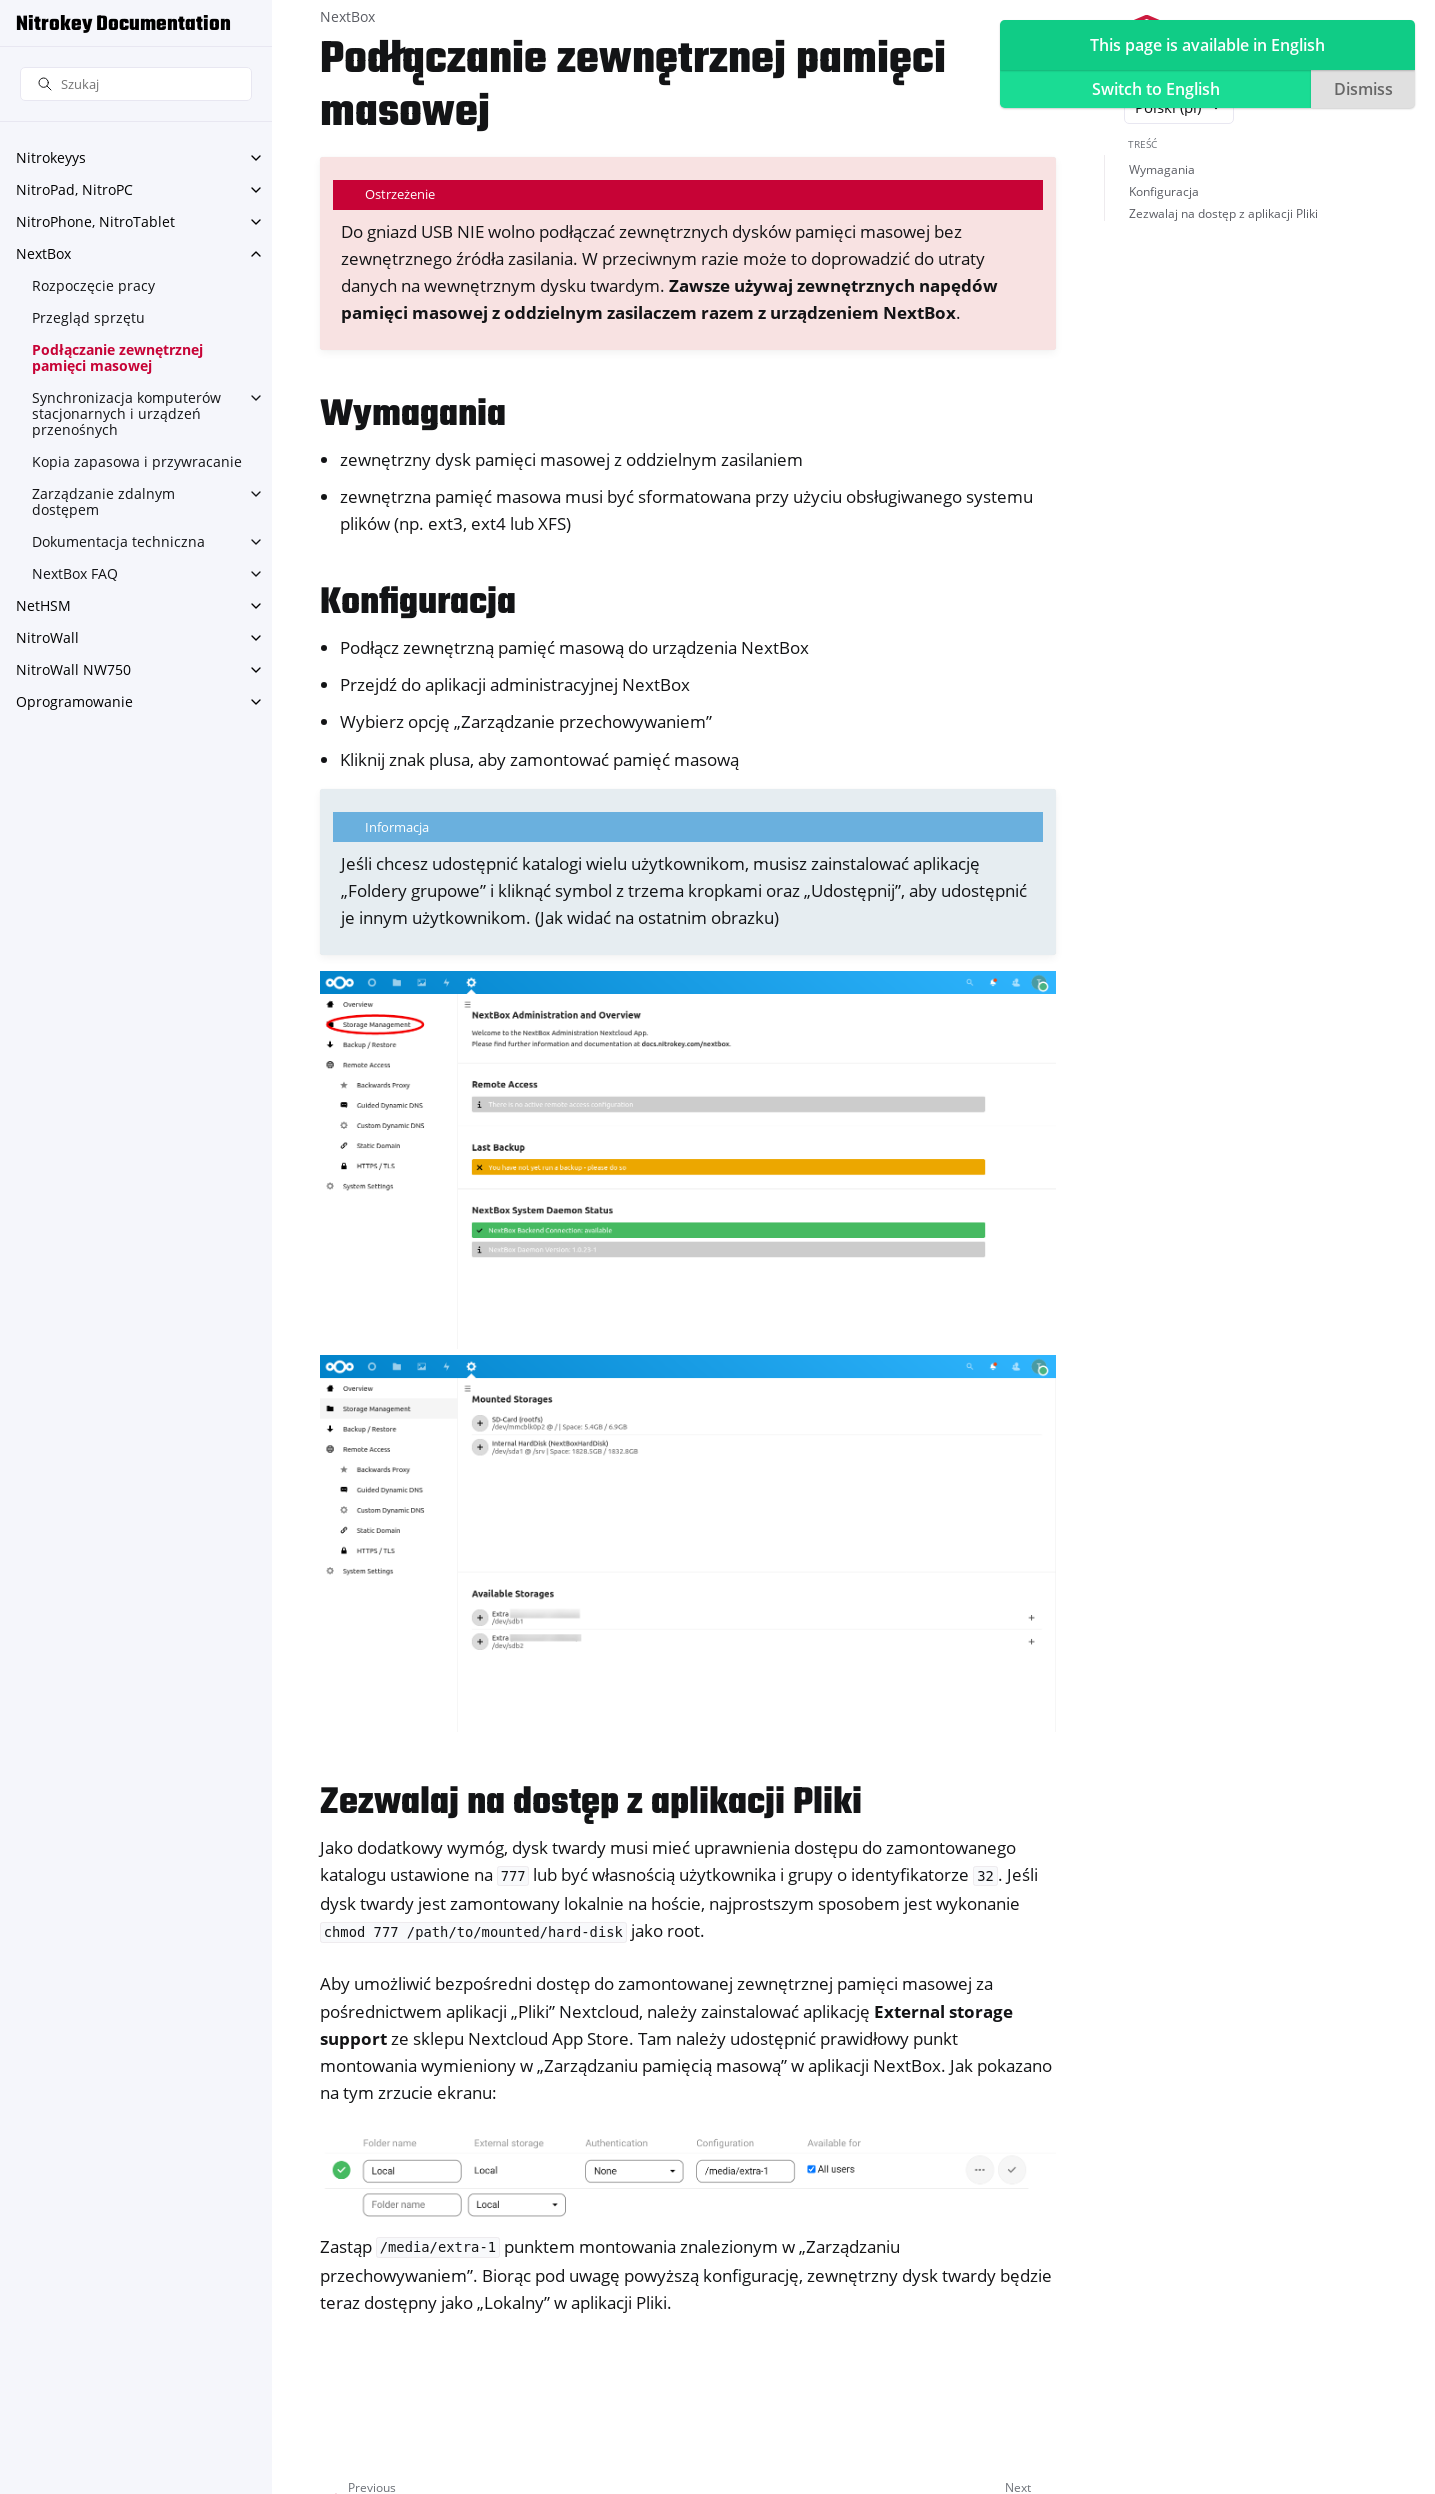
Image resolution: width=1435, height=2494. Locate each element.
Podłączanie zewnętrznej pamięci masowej (117, 357)
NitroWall (47, 637)
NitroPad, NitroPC (74, 189)
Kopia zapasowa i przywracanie (137, 461)
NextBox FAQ (75, 573)
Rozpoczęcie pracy (93, 285)
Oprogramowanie (74, 701)
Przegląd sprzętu (88, 317)
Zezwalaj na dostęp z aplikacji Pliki (1223, 213)
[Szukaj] (136, 84)
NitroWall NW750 (73, 669)
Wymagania (1162, 169)
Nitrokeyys (51, 157)
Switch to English (1156, 89)
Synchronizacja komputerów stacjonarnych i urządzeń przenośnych (126, 413)
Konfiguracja (1164, 191)
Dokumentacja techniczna (118, 541)
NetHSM (43, 605)
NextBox (43, 253)
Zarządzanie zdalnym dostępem (103, 501)
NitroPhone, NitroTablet (95, 221)
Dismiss (1363, 89)
